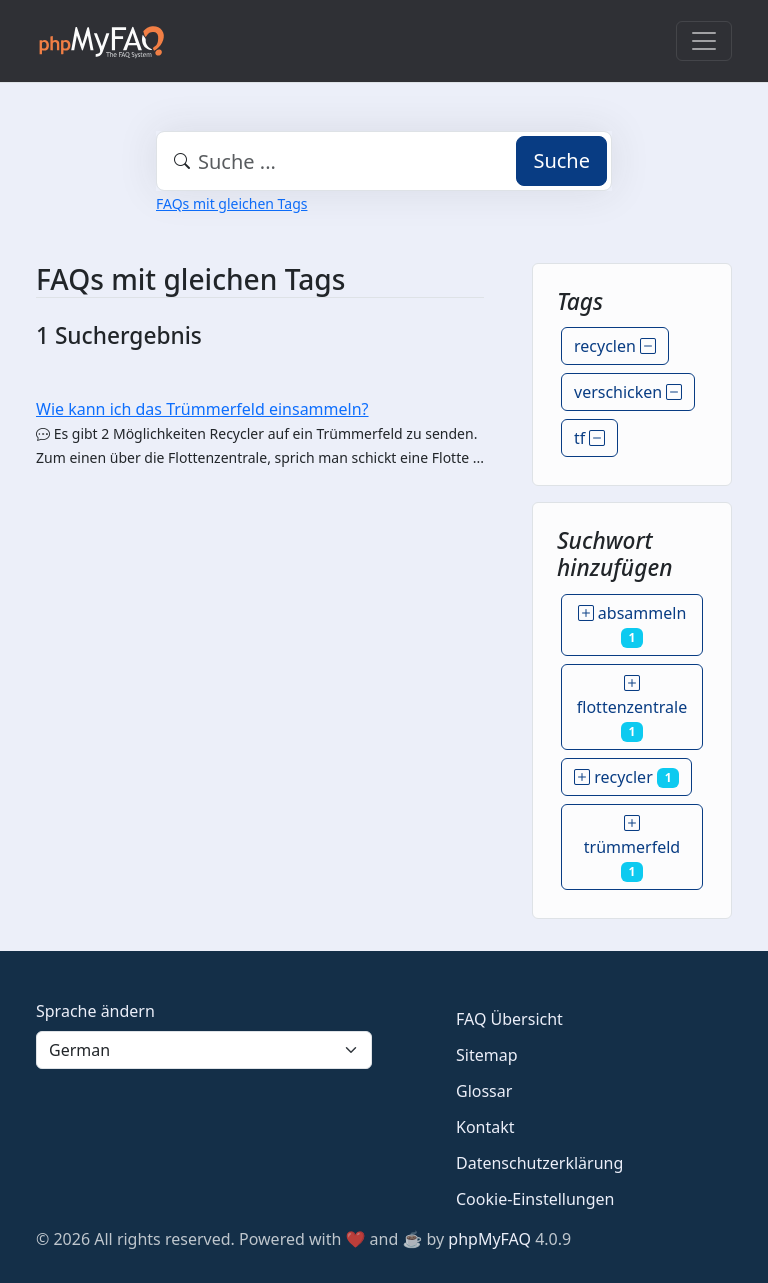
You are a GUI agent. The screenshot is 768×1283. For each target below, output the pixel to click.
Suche (561, 160)
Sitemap (487, 1055)
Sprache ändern (95, 1011)
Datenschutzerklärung (539, 1163)
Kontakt (485, 1127)
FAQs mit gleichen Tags (231, 203)
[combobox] (384, 161)
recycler (626, 777)
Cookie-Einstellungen (535, 1199)
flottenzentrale (632, 707)
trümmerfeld (632, 847)
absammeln (632, 625)
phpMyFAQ (489, 1239)
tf (589, 438)
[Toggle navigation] (704, 41)
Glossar (484, 1091)
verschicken (628, 392)
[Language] (204, 1050)
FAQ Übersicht (509, 1019)
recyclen (615, 346)
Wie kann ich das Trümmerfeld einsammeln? (202, 409)
